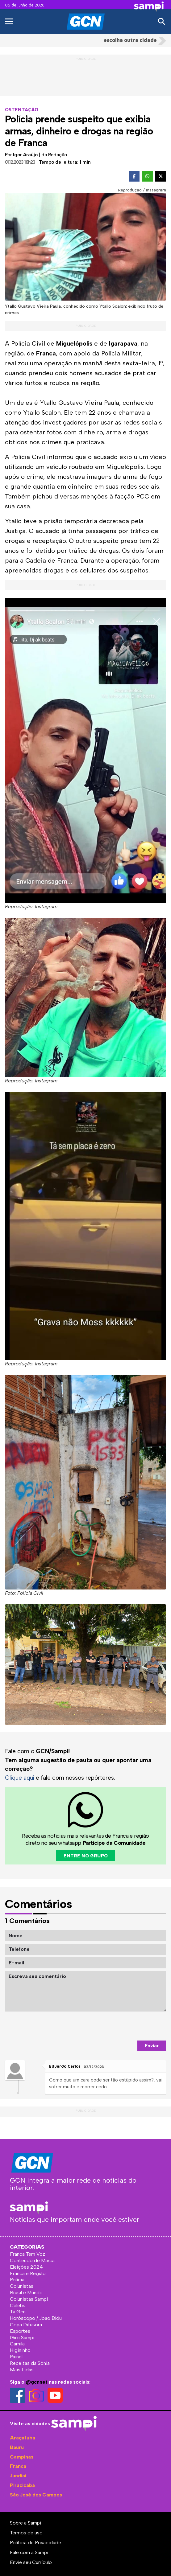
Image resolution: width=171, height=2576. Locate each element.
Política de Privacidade (35, 2542)
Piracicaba (22, 2485)
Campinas (21, 2457)
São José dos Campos (36, 2495)
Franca (18, 2466)
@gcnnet (37, 2382)
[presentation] (119, 2026)
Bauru (17, 2447)
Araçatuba (22, 2438)
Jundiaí (18, 2476)
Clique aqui (19, 1777)
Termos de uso (26, 2533)
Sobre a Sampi (25, 2523)
